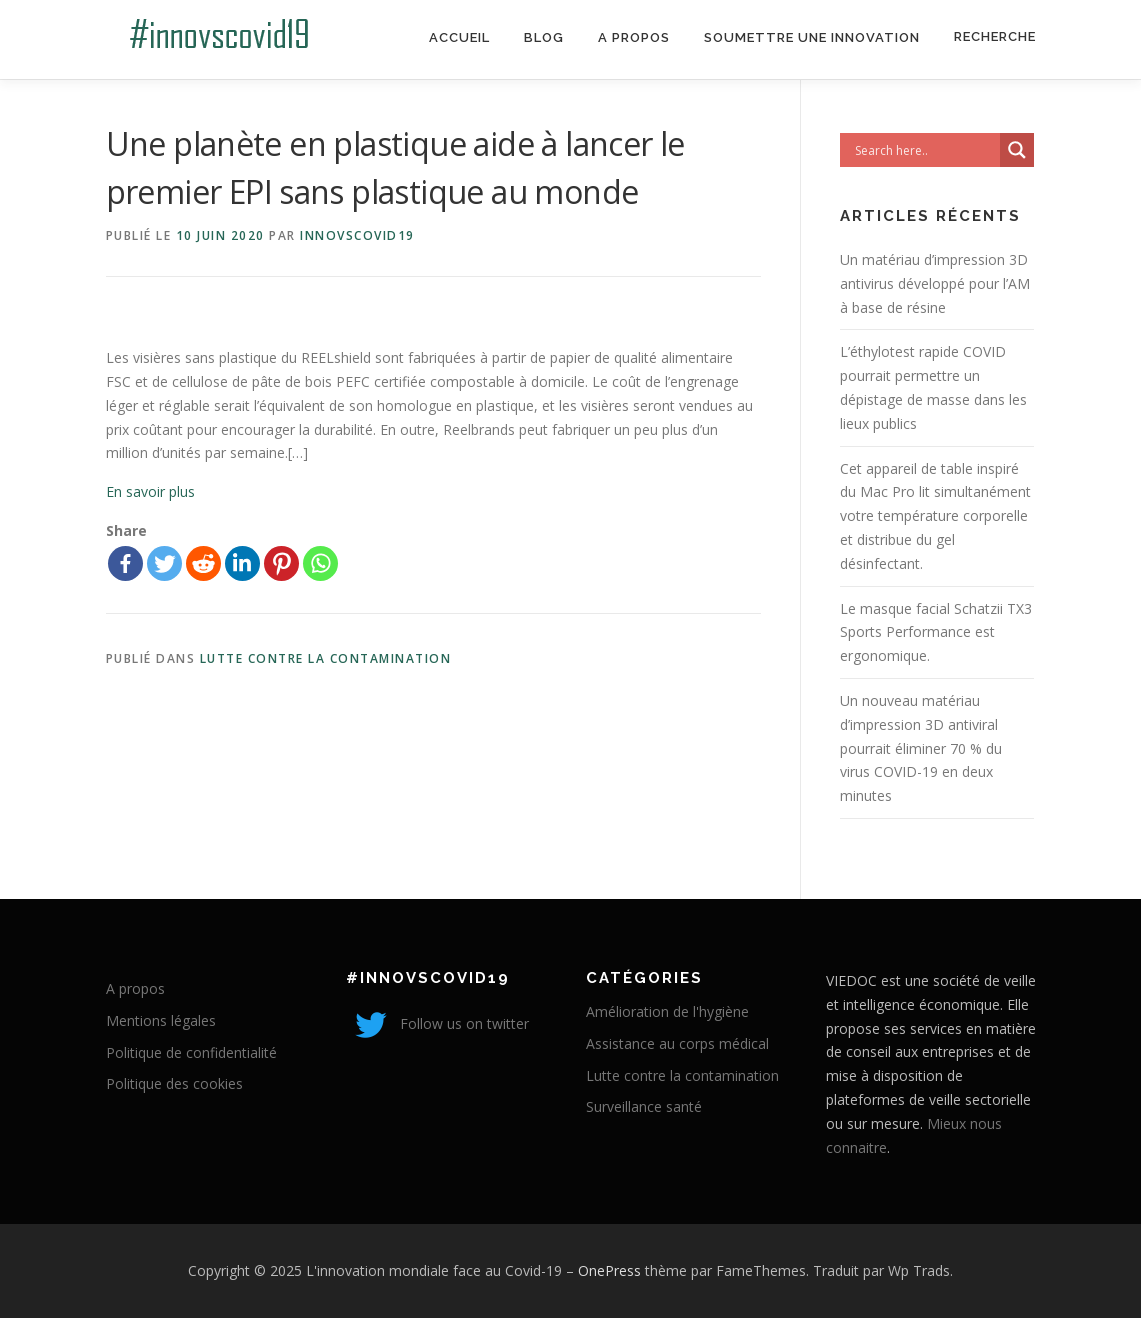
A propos (634, 37)
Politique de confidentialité (191, 1052)
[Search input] (925, 150)
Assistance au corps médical (677, 1043)
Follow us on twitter (437, 1023)
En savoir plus (150, 491)
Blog (544, 37)
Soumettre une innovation (812, 37)
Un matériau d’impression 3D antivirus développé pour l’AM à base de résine (935, 283)
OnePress (609, 1270)
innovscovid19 (357, 235)
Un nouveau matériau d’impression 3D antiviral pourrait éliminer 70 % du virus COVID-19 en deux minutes (921, 748)
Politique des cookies (174, 1083)
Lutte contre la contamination (326, 658)
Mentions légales (161, 1020)
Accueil (459, 37)
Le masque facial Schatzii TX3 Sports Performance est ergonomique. (936, 632)
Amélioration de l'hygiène (667, 1011)
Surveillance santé (644, 1106)
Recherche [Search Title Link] (995, 36)
